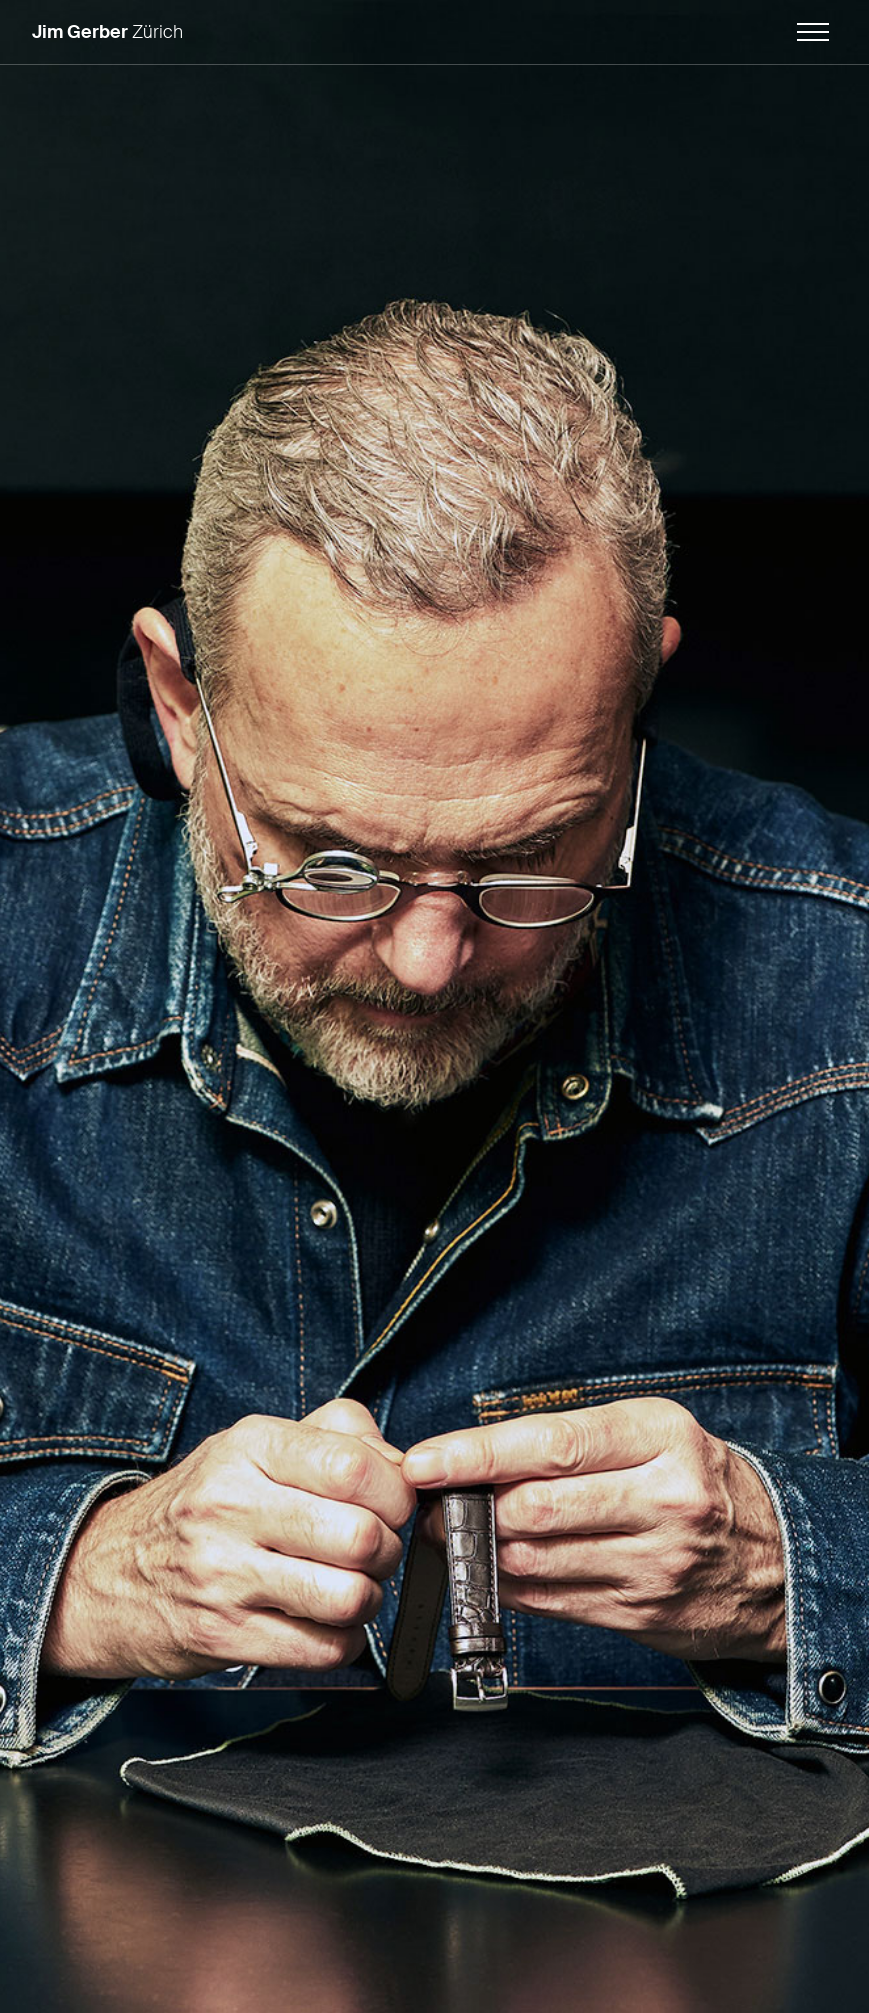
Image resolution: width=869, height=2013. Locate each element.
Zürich (107, 32)
